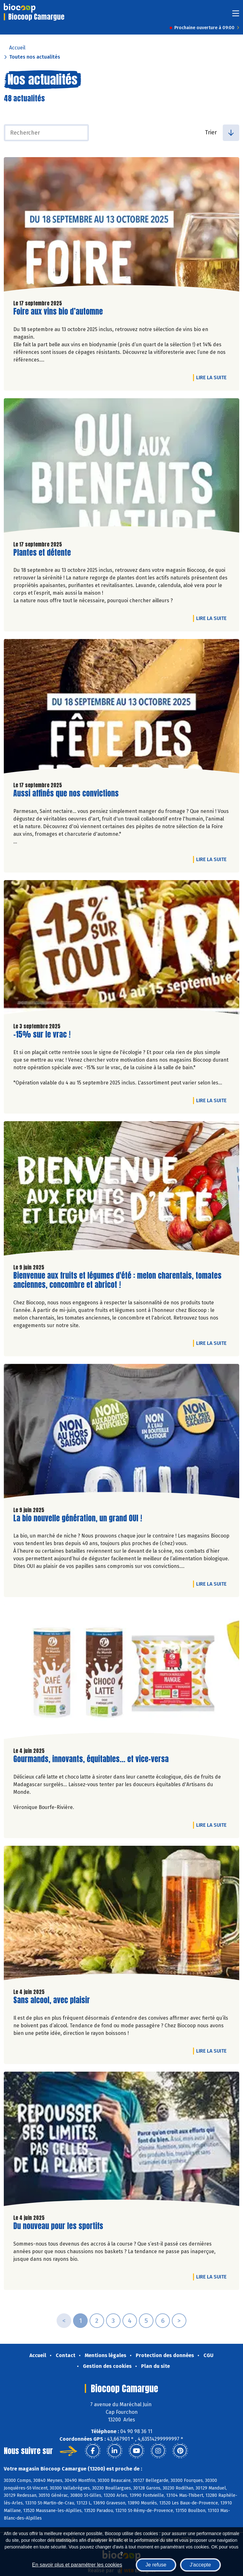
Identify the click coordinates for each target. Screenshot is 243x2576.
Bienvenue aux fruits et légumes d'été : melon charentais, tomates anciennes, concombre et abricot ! (117, 1280)
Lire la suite (213, 377)
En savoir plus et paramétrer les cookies (77, 2564)
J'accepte (200, 2564)
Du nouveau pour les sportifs (58, 2226)
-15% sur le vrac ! (42, 1034)
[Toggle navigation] (235, 15)
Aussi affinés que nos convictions (66, 793)
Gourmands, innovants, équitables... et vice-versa (91, 1759)
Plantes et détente (42, 552)
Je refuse (156, 2564)
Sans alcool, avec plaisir (51, 2000)
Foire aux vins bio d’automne (58, 311)
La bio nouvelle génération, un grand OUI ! (77, 1518)
